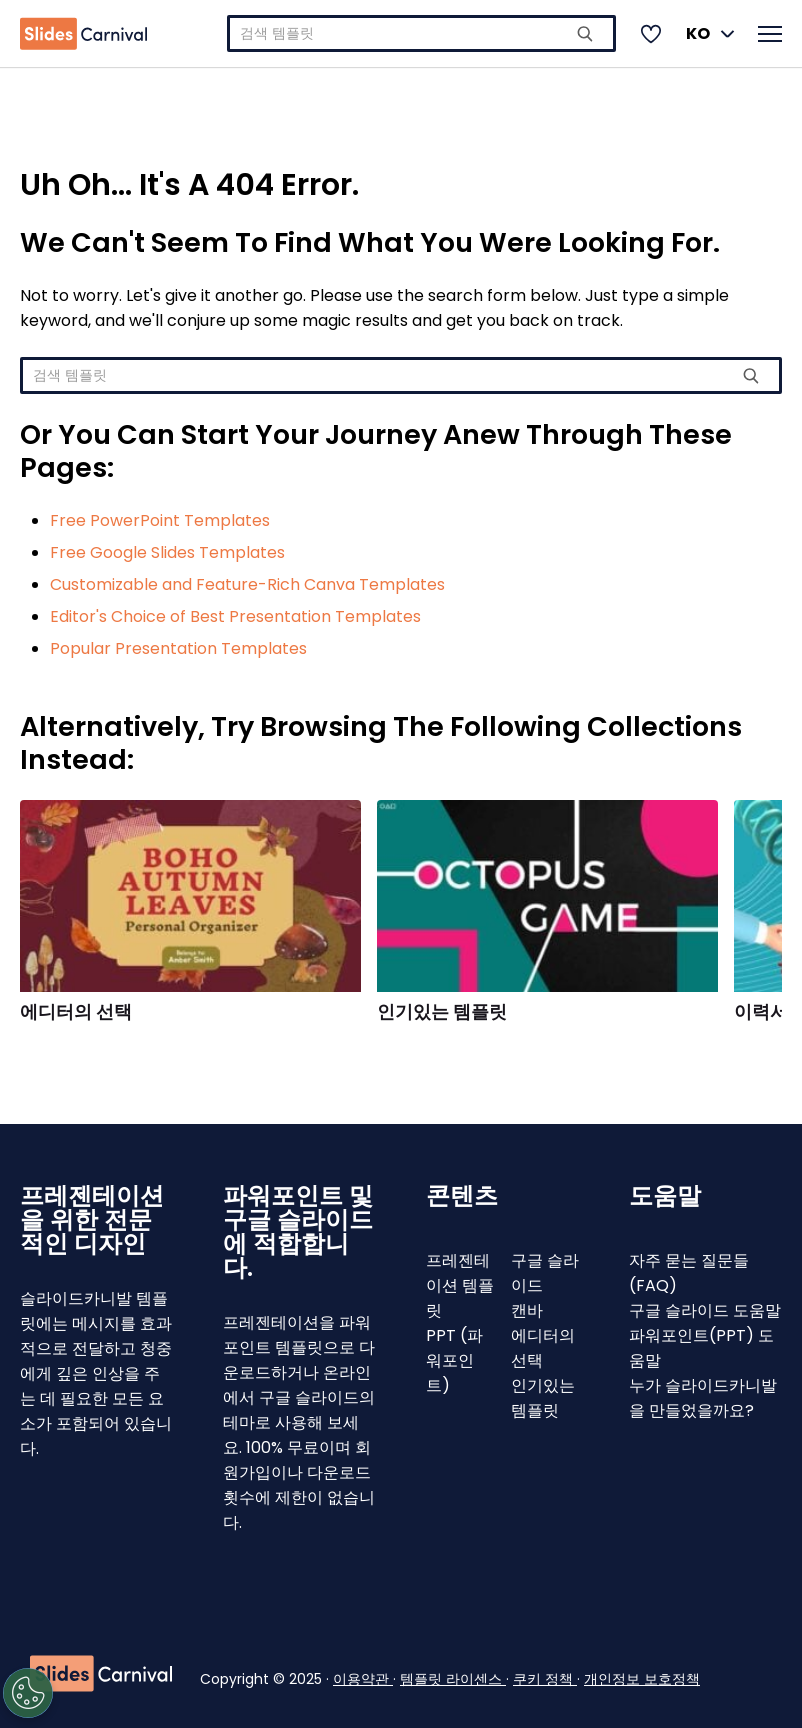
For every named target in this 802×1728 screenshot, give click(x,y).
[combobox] (421, 33)
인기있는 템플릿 (442, 1012)
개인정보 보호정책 (642, 1679)
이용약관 (363, 1679)
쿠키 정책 (545, 1679)
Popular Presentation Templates (178, 648)
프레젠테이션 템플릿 (460, 1285)
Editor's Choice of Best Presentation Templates (235, 616)
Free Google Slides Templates (167, 552)
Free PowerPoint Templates (160, 520)
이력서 (761, 1012)
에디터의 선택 (76, 1012)
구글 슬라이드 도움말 (705, 1310)
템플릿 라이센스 (453, 1679)
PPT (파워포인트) (454, 1360)
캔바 (527, 1310)
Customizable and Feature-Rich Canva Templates (247, 584)
